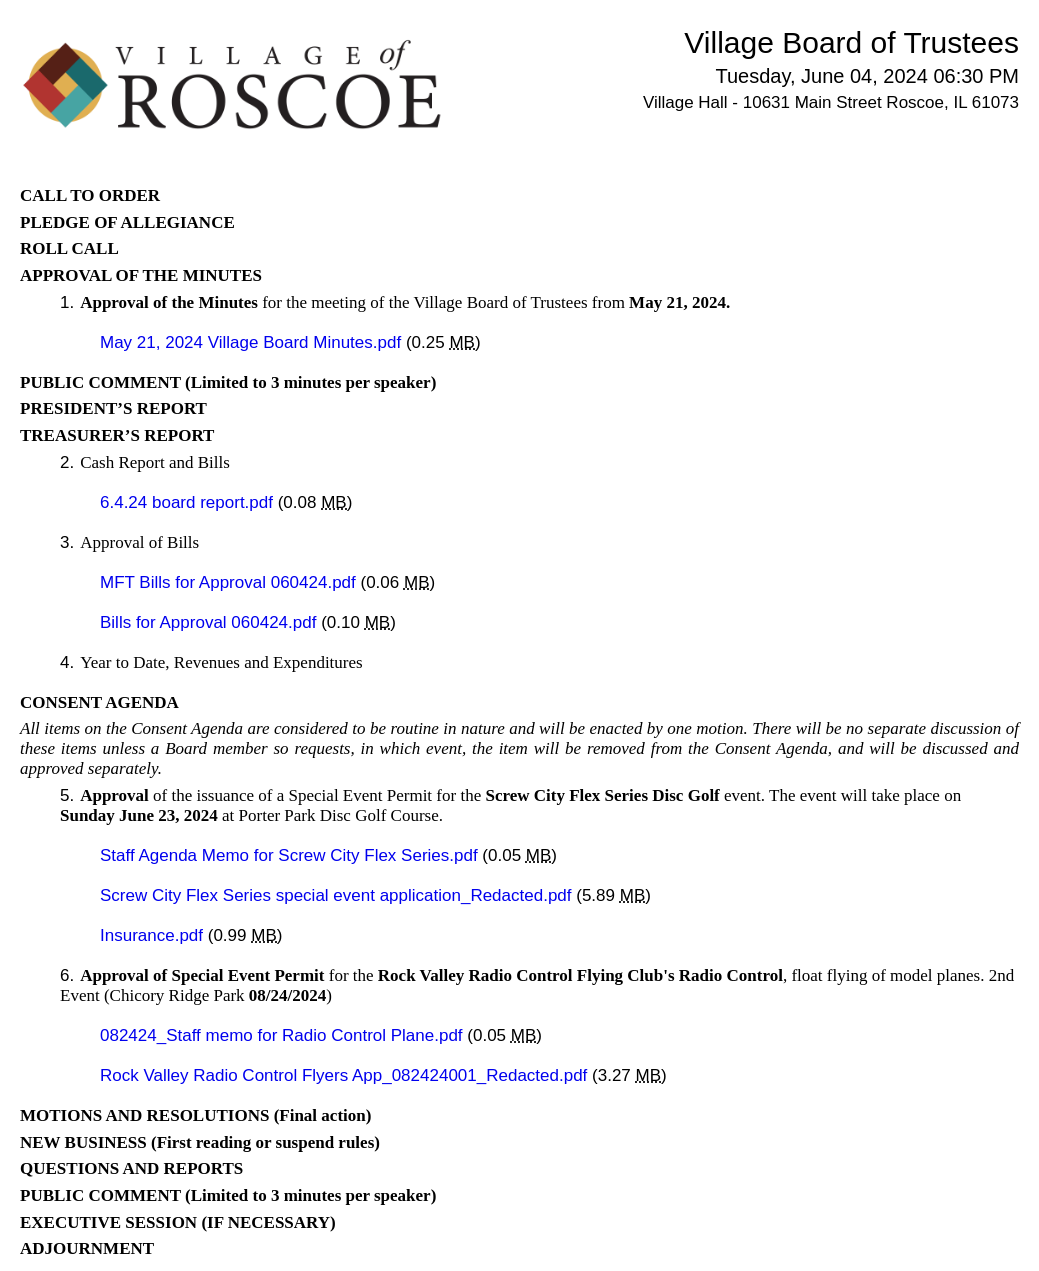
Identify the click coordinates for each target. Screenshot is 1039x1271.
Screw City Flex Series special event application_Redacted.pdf (338, 895)
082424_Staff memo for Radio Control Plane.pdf (283, 1035)
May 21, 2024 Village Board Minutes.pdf (253, 342)
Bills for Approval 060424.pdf (210, 622)
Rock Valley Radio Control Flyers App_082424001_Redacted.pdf (346, 1075)
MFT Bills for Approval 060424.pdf (230, 582)
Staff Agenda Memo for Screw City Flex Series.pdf (291, 855)
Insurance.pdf (154, 935)
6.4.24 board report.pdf (189, 502)
